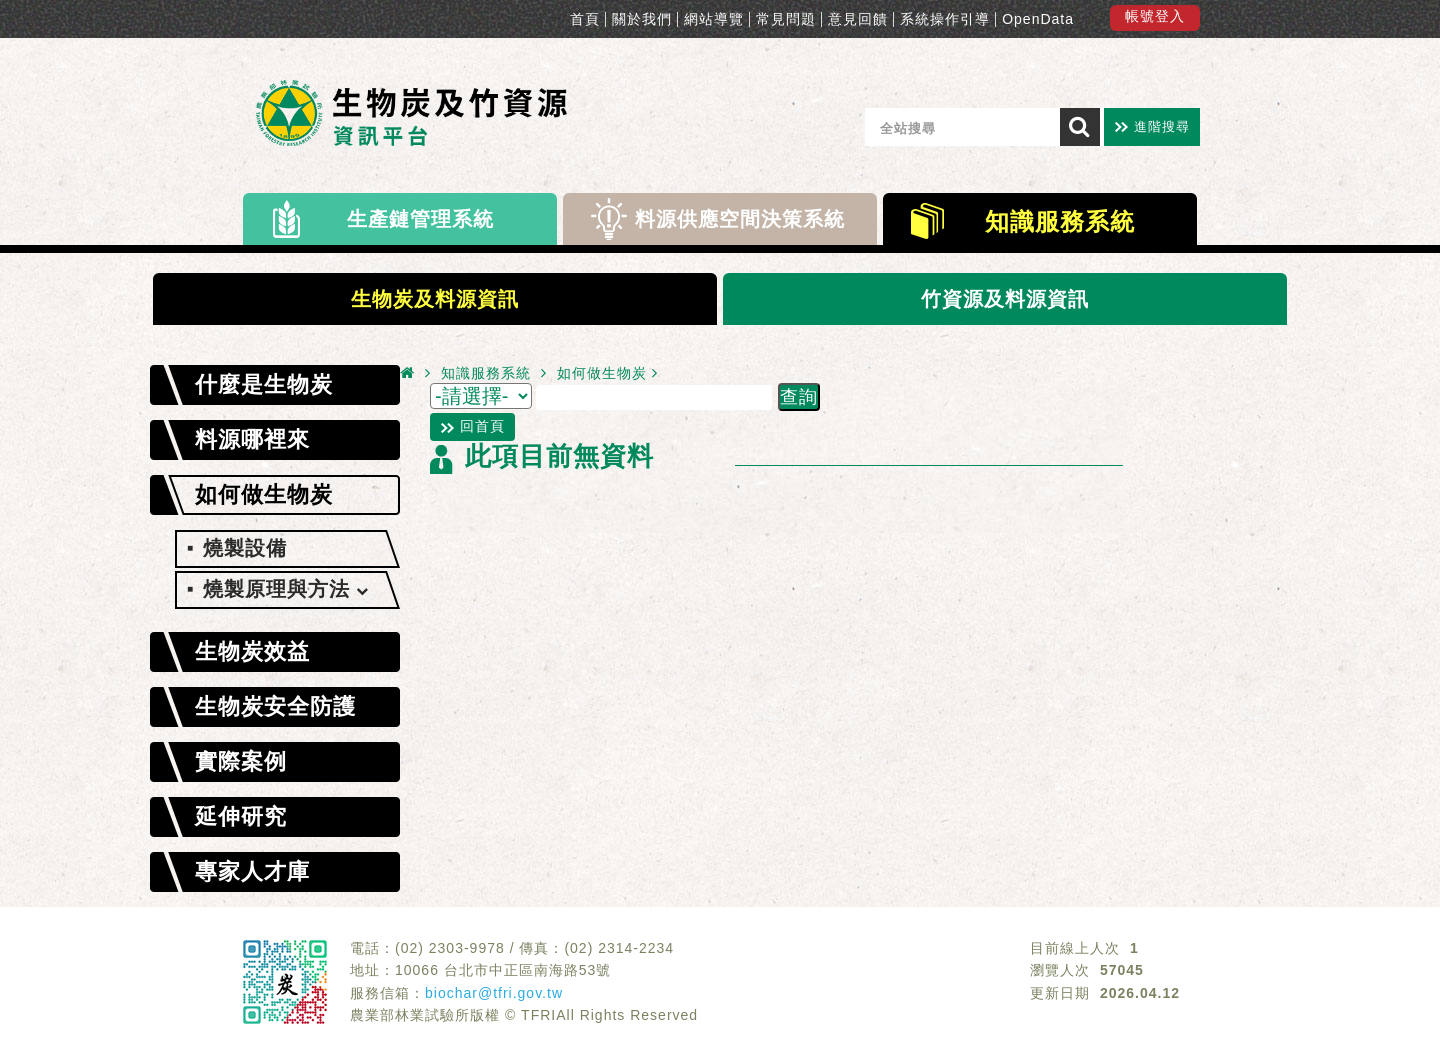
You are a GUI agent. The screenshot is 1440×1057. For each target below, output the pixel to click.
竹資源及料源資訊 (1005, 299)
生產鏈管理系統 (420, 219)
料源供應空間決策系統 (740, 219)
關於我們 (642, 19)
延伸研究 (241, 816)
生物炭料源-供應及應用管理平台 (418, 118)
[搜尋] (1080, 127)
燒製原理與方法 (286, 589)
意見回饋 (858, 19)
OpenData (1038, 19)
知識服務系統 (1060, 221)
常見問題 (786, 19)
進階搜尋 (1162, 126)
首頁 (585, 19)
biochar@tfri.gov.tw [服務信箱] (494, 993)
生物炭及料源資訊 (435, 299)
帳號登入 (1155, 16)
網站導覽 (714, 19)
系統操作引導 (945, 19)
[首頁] (407, 372)
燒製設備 (245, 548)
